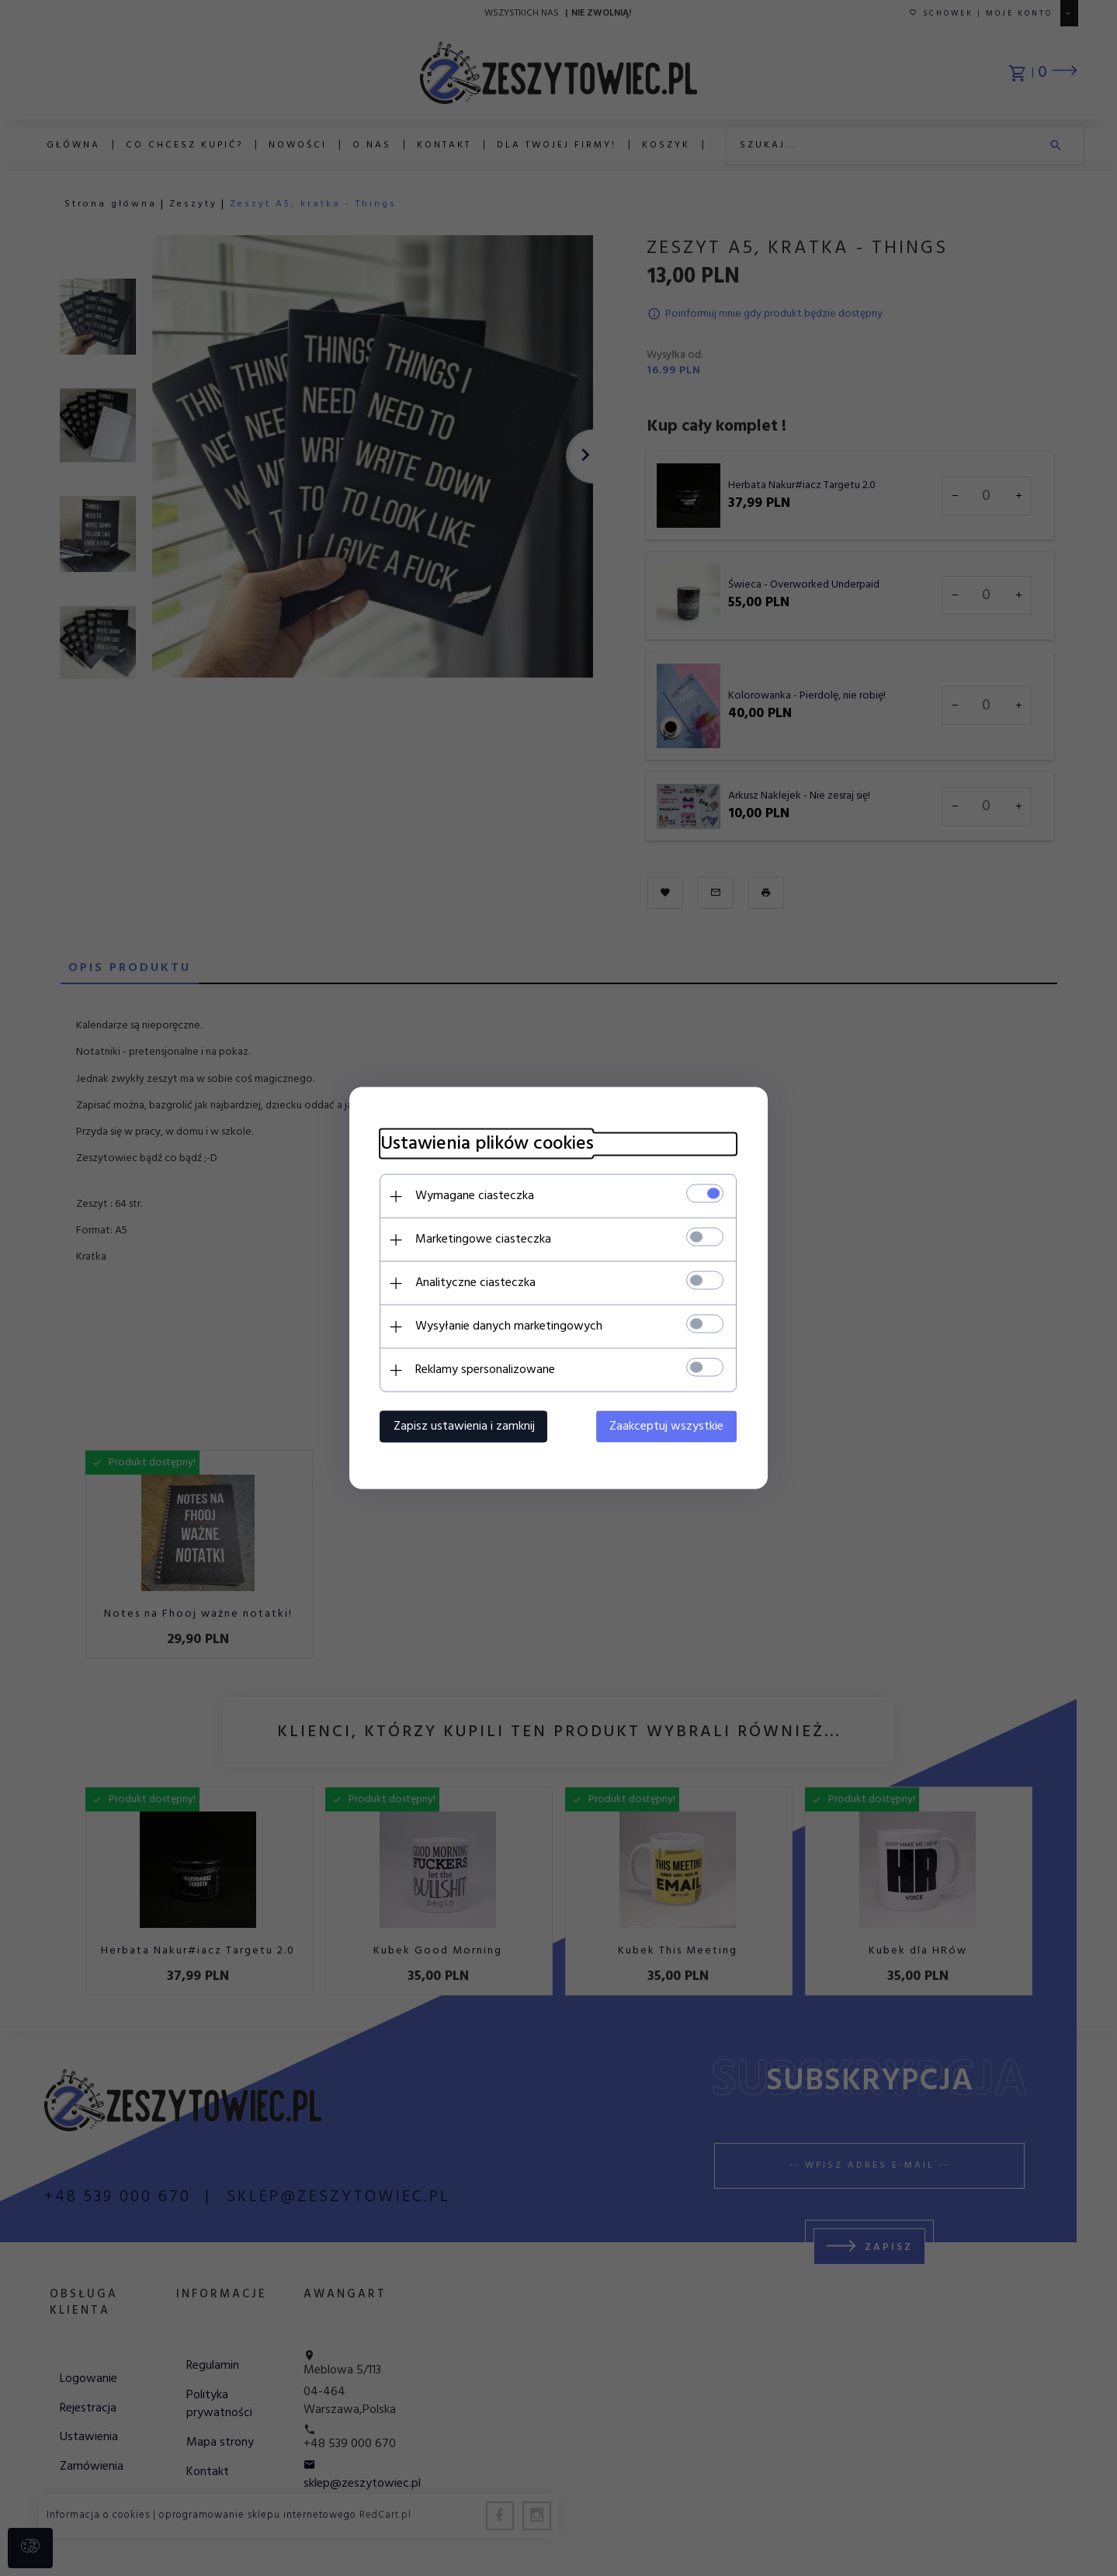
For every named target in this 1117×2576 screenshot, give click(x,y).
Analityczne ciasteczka (475, 1283)
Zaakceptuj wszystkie (667, 1426)
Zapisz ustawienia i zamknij (464, 1426)
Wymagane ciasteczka (474, 1196)
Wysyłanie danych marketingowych (508, 1326)
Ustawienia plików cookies (487, 1144)
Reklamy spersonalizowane (485, 1370)
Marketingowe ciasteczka (483, 1239)
